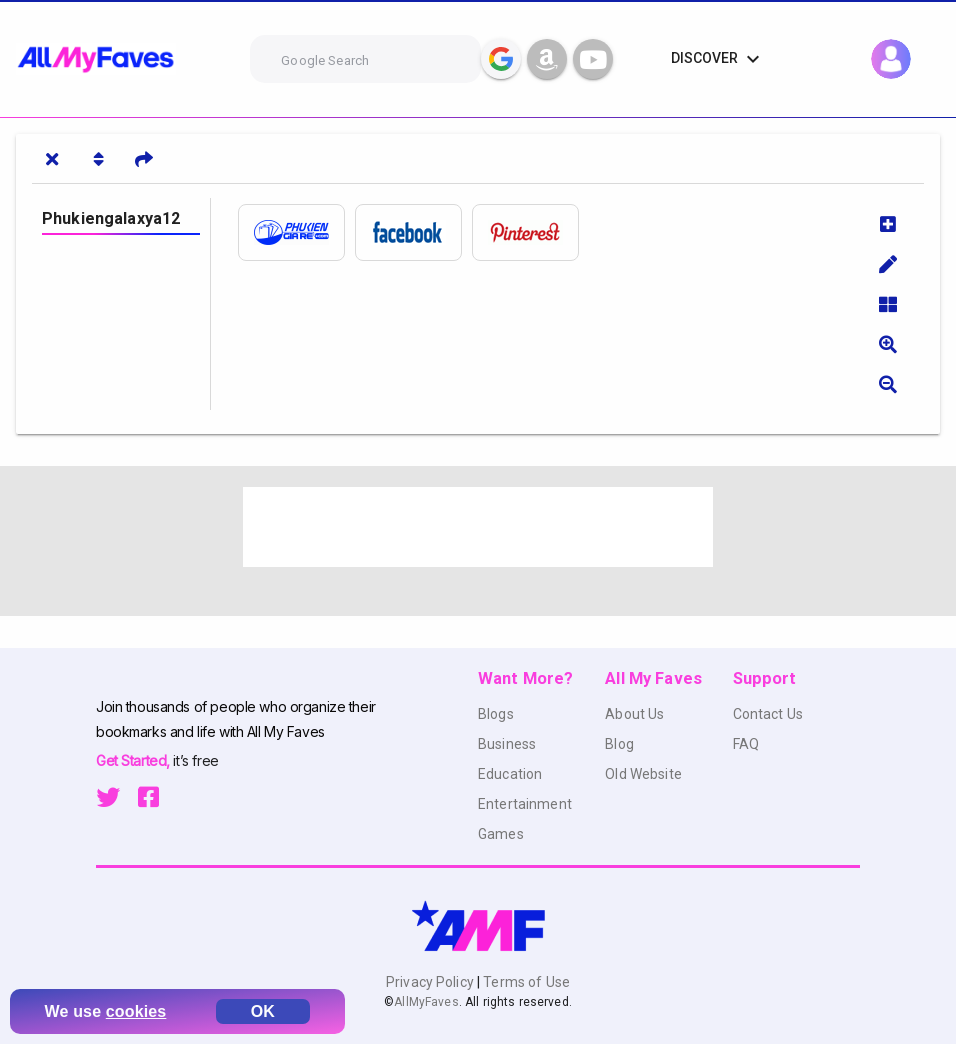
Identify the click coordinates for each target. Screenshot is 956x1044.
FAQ (746, 744)
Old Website (643, 774)
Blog (619, 744)
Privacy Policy (431, 982)
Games (501, 834)
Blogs (496, 714)
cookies (136, 1011)
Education (510, 774)
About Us (634, 714)
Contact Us (768, 714)
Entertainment (525, 804)
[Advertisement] (478, 527)
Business (507, 744)
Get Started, (134, 760)
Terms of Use (525, 982)
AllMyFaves (426, 1002)
